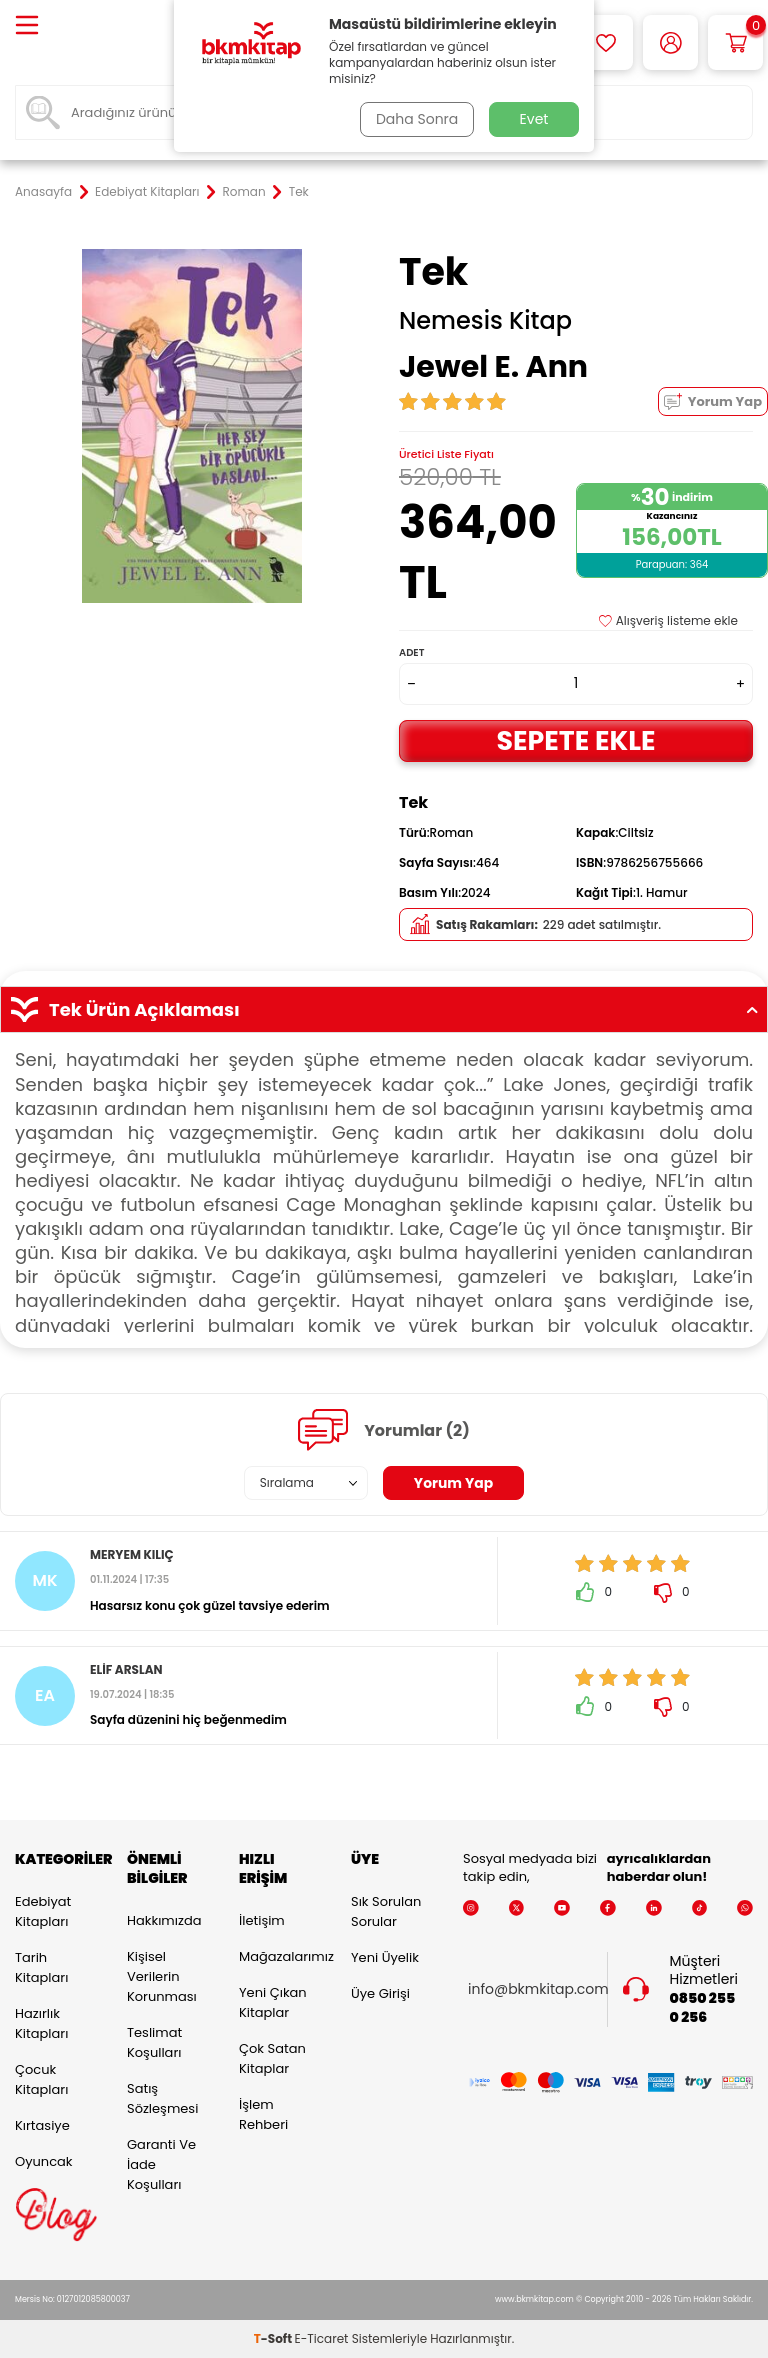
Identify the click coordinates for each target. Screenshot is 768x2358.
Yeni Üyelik (385, 1957)
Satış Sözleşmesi (162, 2098)
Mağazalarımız (280, 1956)
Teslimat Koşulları (154, 2042)
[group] (192, 426)
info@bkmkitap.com (538, 1989)
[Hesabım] (670, 42)
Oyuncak (44, 2161)
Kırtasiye (42, 2125)
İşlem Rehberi (263, 2114)
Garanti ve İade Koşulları (161, 2164)
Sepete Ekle (576, 740)
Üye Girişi (380, 1993)
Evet (534, 119)
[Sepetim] (735, 42)
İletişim (262, 1920)
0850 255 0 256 (703, 2008)
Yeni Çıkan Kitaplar (273, 2002)
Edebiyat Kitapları (147, 192)
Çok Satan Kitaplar (272, 2058)
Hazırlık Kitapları (41, 2023)
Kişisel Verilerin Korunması (162, 1976)
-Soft (274, 2338)
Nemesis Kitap (485, 321)
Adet (411, 652)
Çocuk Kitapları (41, 2079)
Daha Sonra (417, 119)
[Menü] (27, 26)
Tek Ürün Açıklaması (384, 1010)
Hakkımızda (164, 1920)
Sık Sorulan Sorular (386, 1911)
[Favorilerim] (605, 42)
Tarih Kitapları (41, 1967)
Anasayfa (43, 192)
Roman (244, 192)
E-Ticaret (322, 2338)
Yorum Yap (713, 401)
